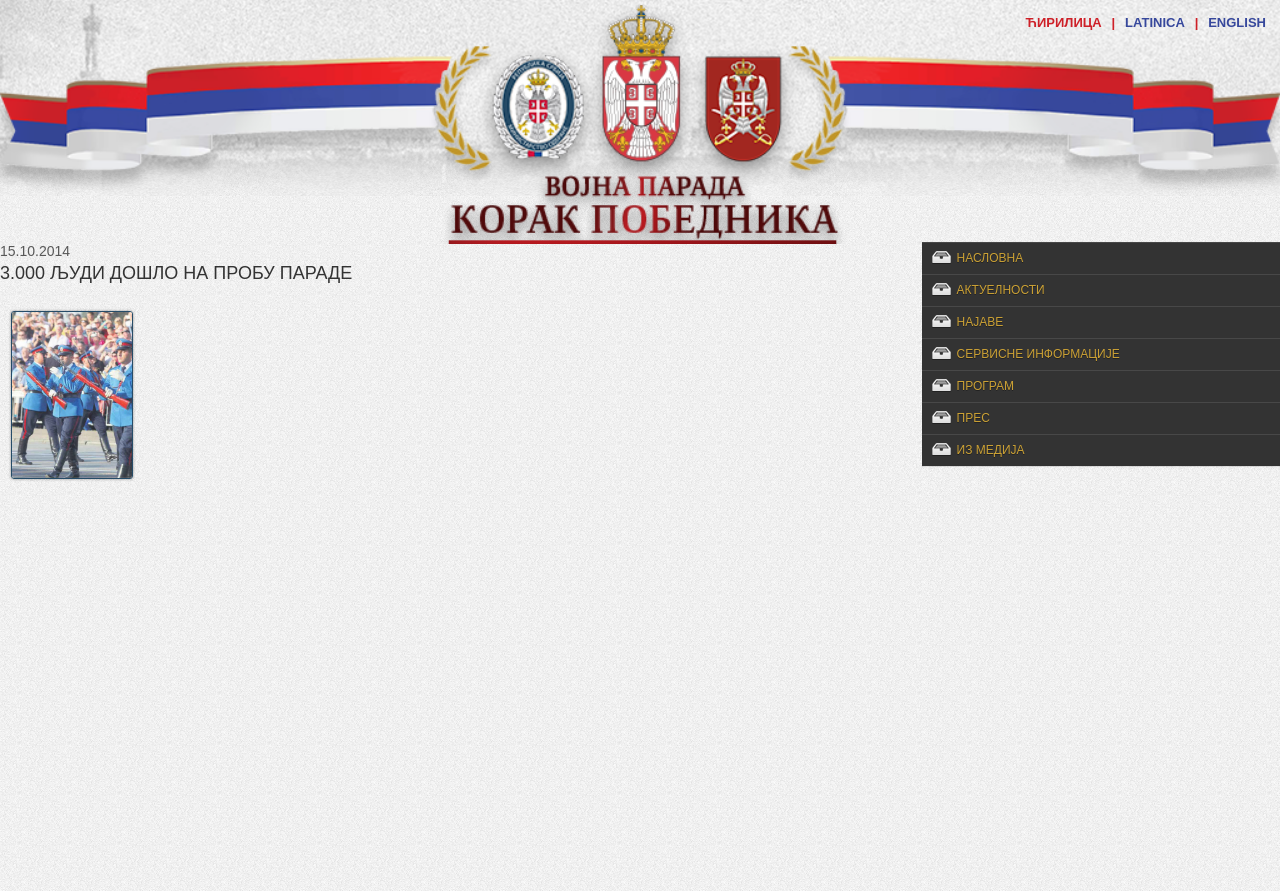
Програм (985, 386)
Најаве (980, 322)
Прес (973, 418)
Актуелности (1001, 290)
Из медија (991, 450)
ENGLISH (1237, 22)
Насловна (990, 258)
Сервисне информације (1038, 354)
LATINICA (1155, 22)
